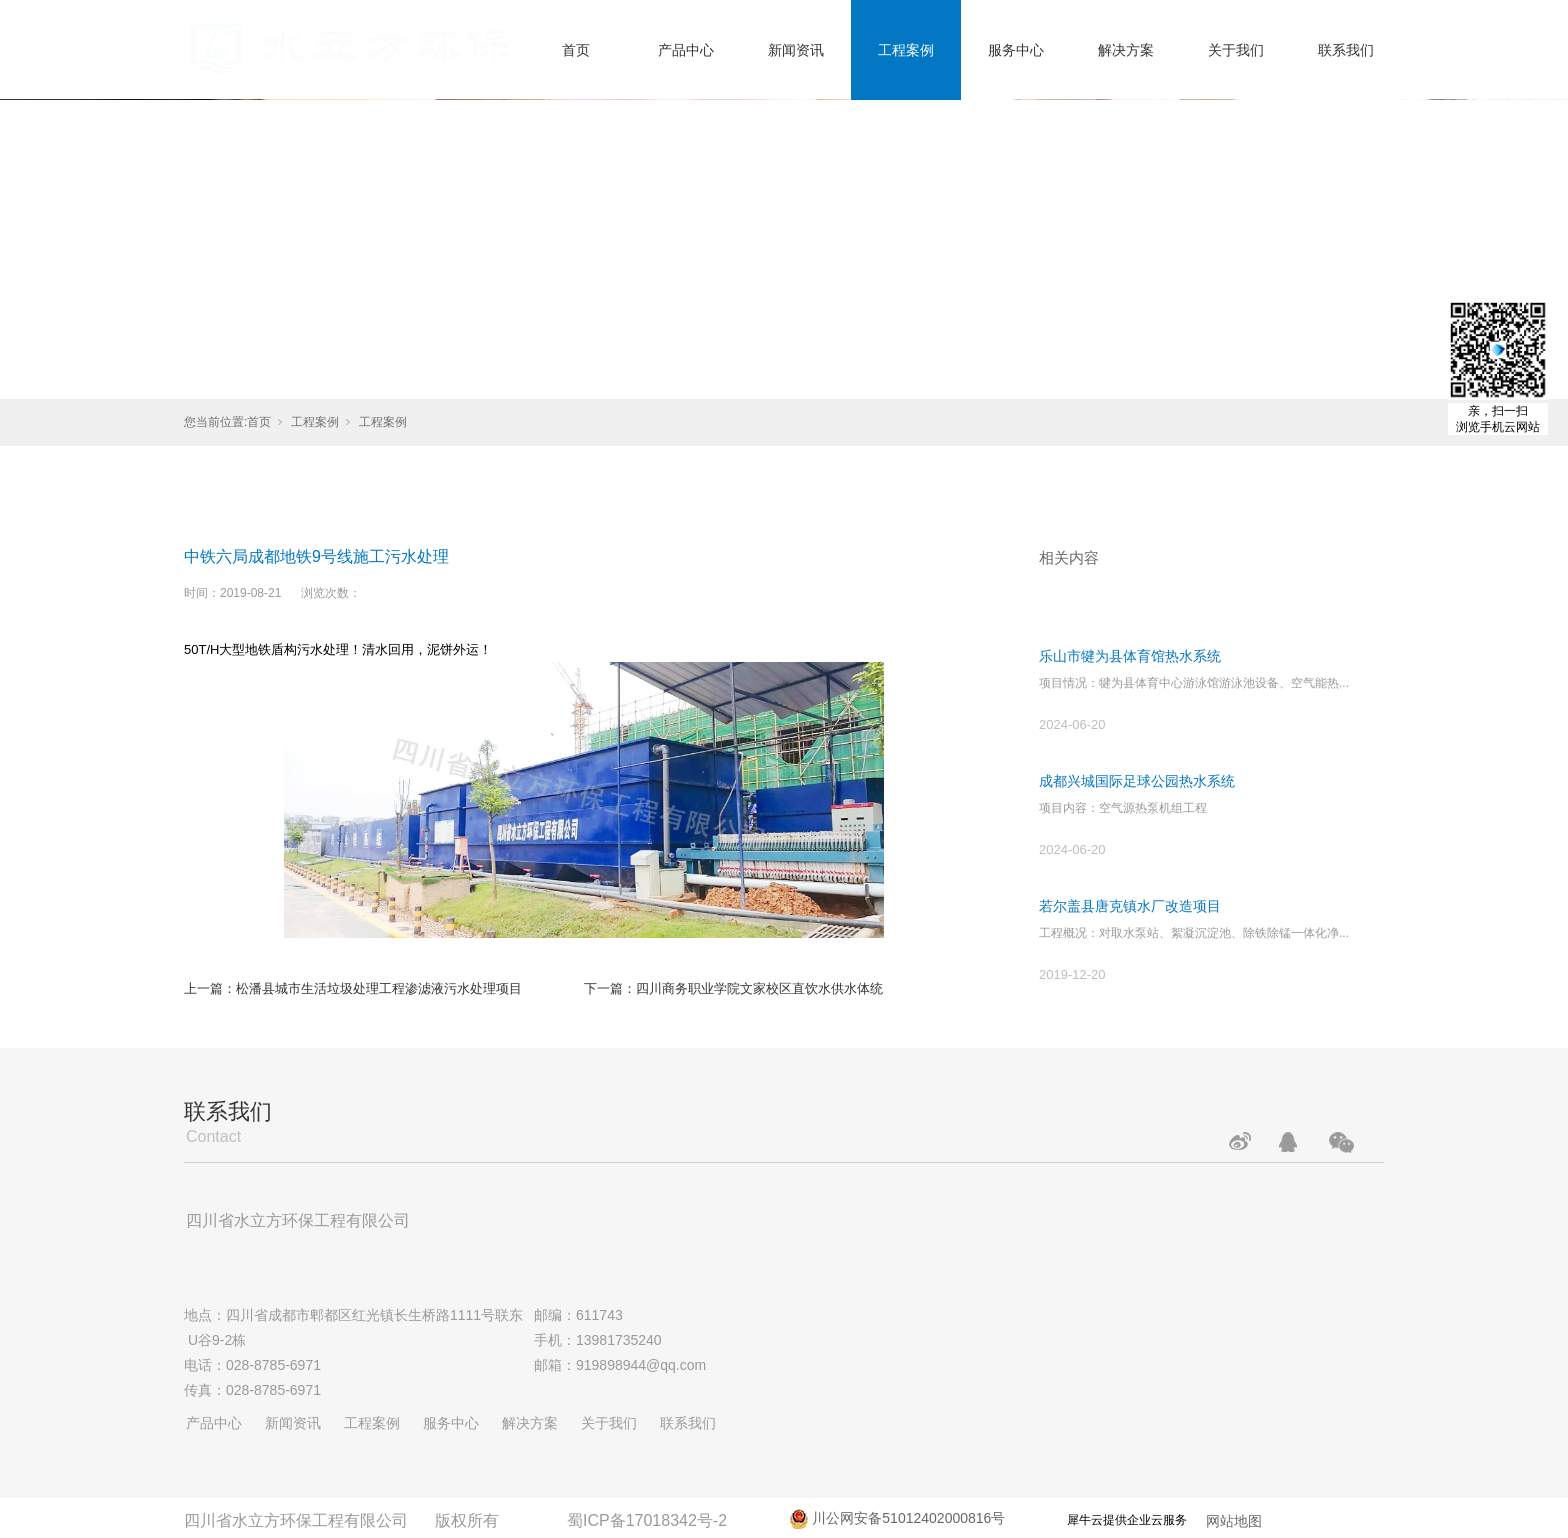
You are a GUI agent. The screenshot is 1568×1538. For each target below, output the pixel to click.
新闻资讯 (796, 50)
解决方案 (1126, 50)
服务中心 (1016, 50)
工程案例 (906, 50)
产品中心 (686, 50)
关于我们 (1236, 50)
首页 (576, 50)
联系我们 (1346, 50)
